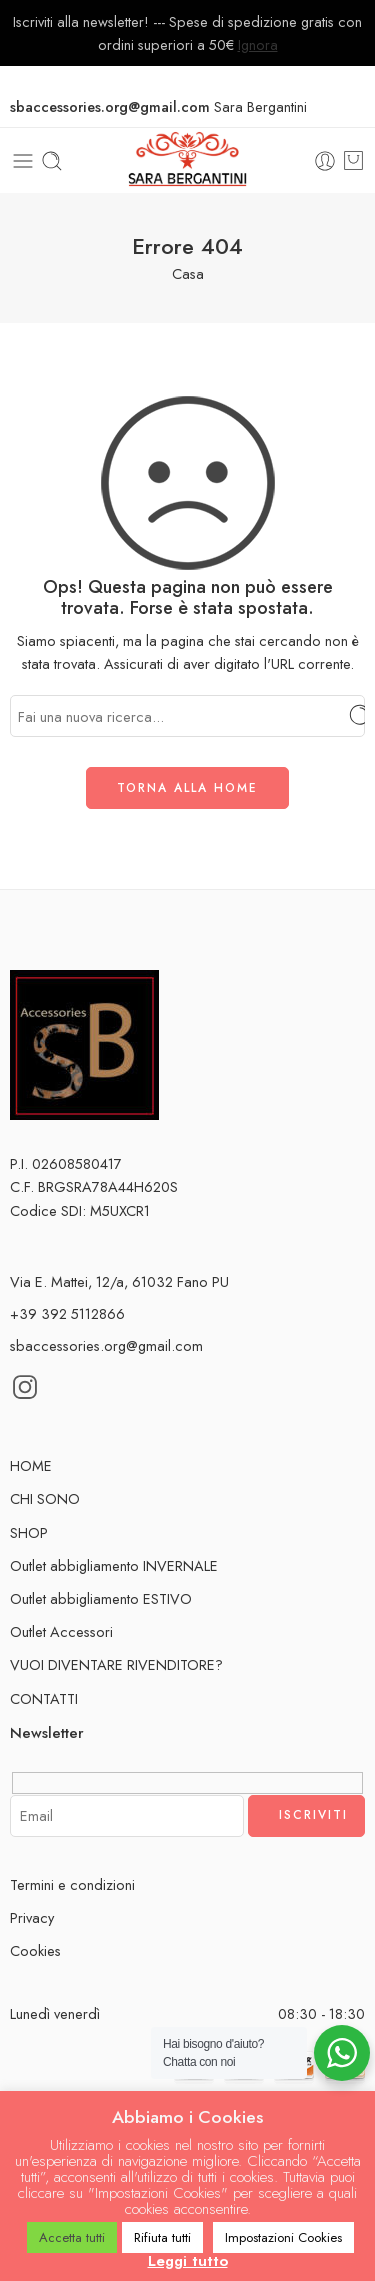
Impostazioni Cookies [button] (283, 2237)
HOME (31, 1465)
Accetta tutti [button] (72, 2237)
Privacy (32, 1917)
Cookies (35, 1950)
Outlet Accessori (61, 1631)
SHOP (31, 1532)
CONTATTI (44, 1698)
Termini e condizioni (72, 1884)
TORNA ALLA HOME (187, 788)
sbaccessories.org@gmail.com (106, 1345)
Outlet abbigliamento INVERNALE (114, 1565)
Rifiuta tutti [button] (162, 2237)
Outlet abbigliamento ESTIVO (101, 1598)
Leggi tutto (188, 2261)
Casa (188, 273)
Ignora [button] (258, 44)
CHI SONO (45, 1498)
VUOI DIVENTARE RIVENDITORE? (116, 1664)
